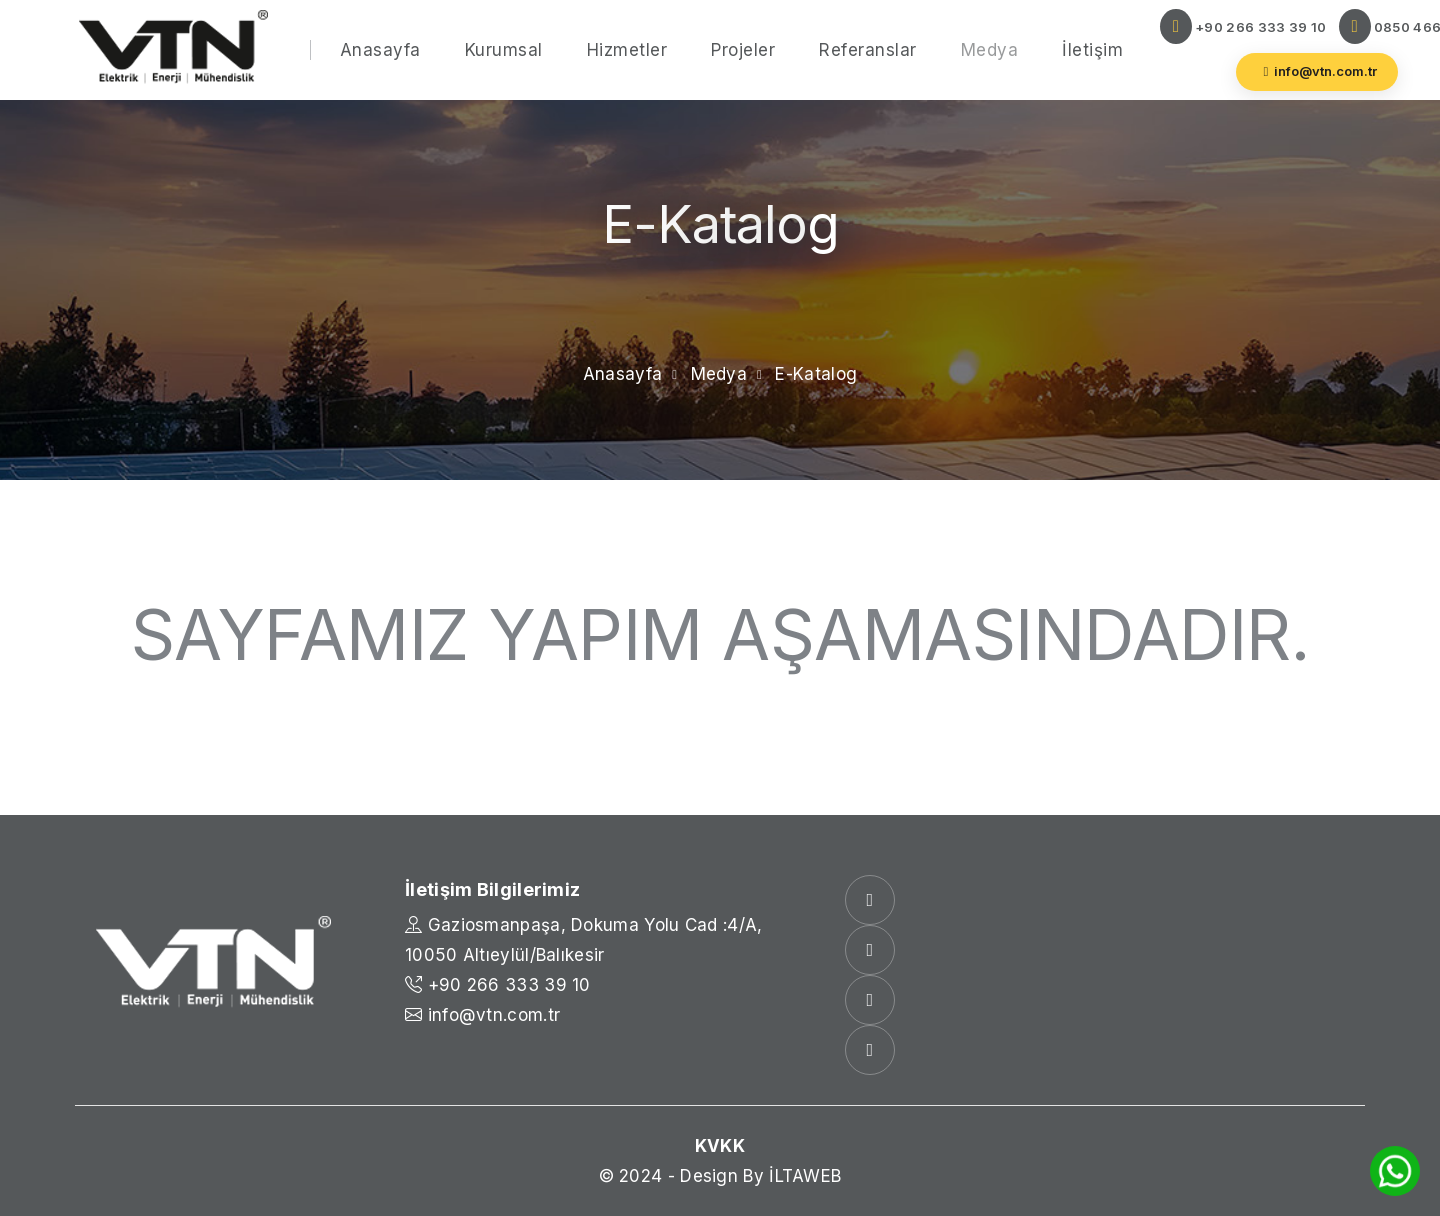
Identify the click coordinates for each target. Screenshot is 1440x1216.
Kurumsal (504, 50)
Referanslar (868, 50)
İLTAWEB (805, 1176)
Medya (990, 50)
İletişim (1092, 50)
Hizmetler (627, 50)
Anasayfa (380, 50)
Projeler (743, 50)
